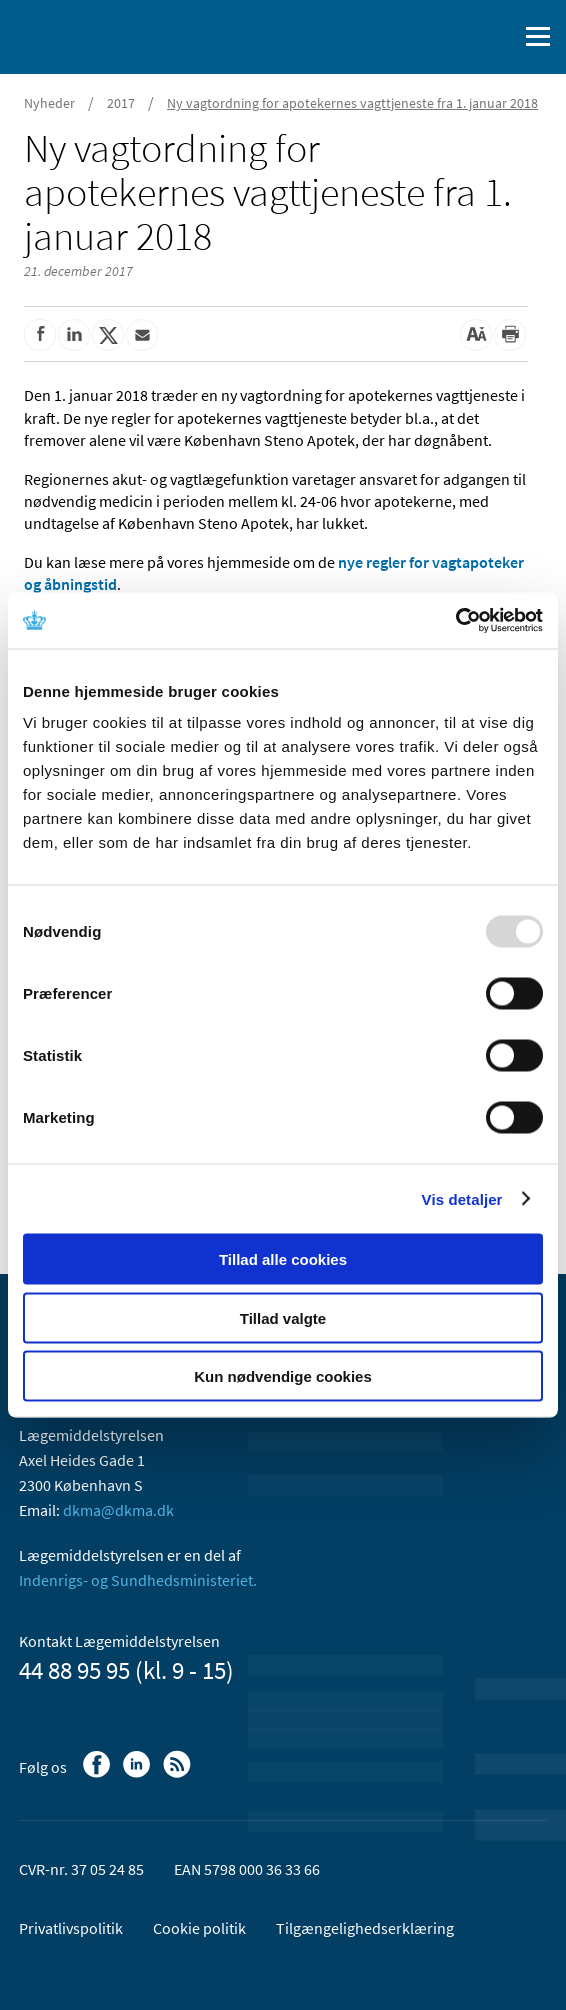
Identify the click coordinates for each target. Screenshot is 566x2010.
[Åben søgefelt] (498, 37)
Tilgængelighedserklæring (365, 1928)
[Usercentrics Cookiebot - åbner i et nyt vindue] (455, 621)
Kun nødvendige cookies (283, 1376)
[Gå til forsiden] (100, 35)
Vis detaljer (462, 1198)
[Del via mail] (142, 335)
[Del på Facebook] (40, 335)
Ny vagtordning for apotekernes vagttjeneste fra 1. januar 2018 (352, 103)
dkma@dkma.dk (118, 1510)
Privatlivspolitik (71, 1928)
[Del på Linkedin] (74, 335)
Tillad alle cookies (283, 1259)
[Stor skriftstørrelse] (476, 335)
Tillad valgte (283, 1317)
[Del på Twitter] (108, 335)
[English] (451, 37)
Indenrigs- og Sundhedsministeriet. (138, 1580)
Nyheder (49, 103)
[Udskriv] (510, 335)
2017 (121, 103)
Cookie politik (199, 1928)
